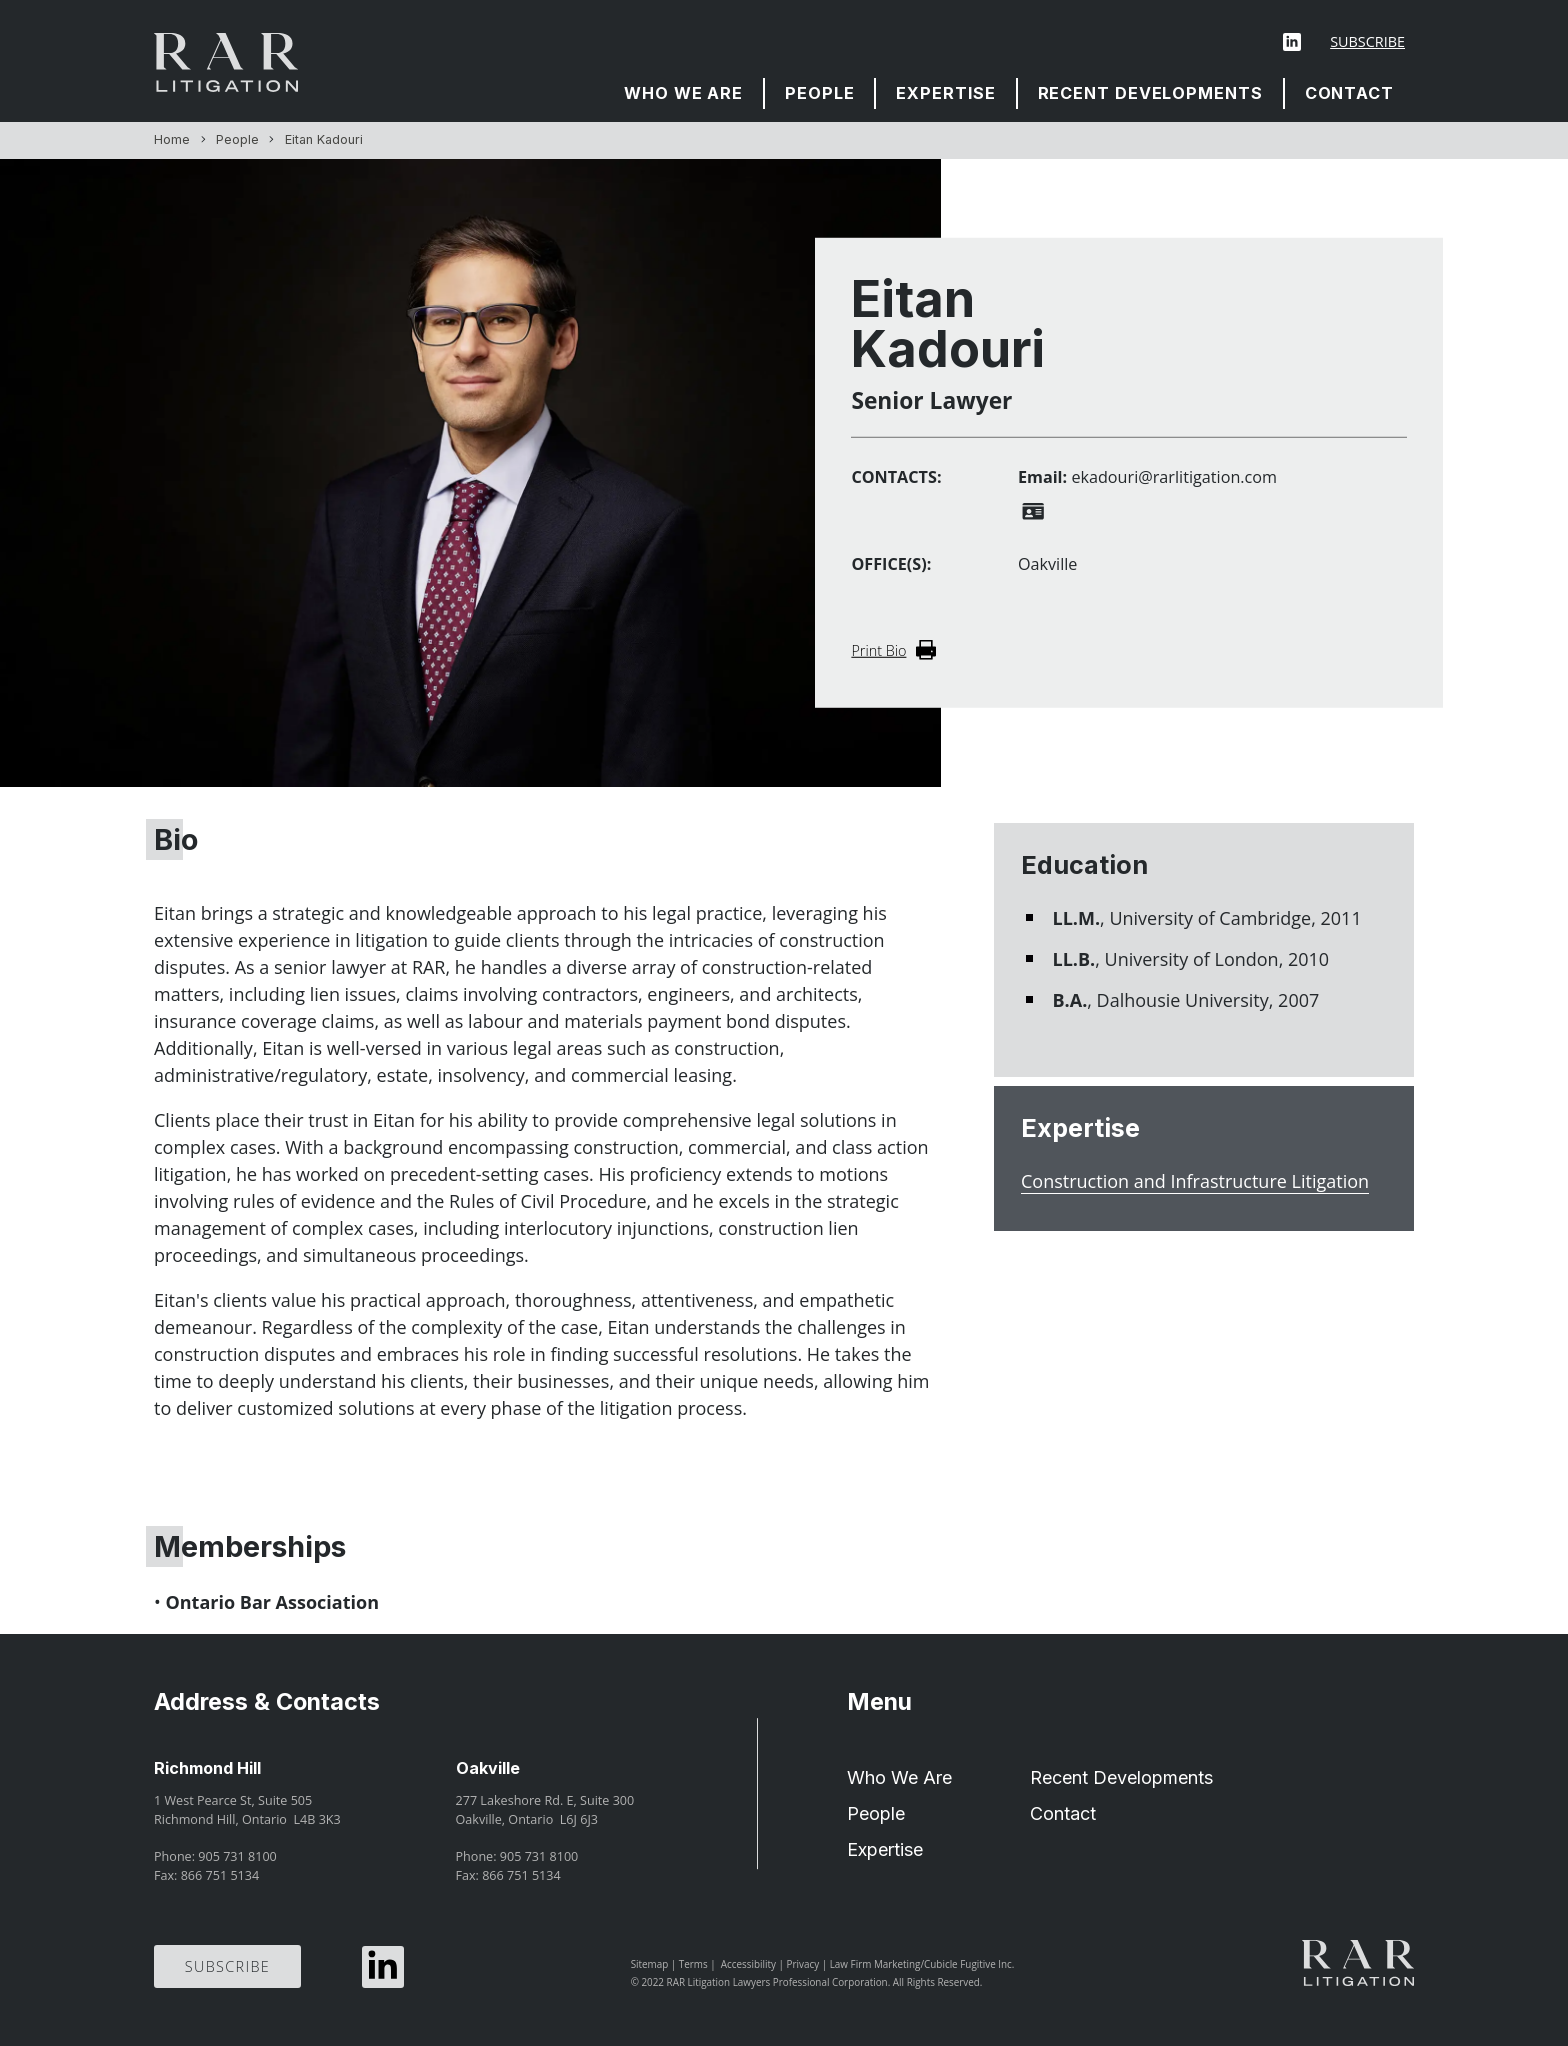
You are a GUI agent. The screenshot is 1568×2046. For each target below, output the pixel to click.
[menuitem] (684, 93)
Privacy (803, 1964)
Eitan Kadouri (324, 139)
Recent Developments (1150, 93)
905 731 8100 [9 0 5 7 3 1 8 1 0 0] (237, 1856)
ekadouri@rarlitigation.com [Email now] (1174, 477)
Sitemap (650, 1964)
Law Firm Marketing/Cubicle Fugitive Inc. (922, 1964)
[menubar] (1009, 93)
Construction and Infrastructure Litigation (1195, 1181)
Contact (1349, 93)
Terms (693, 1964)
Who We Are (683, 93)
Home (172, 139)
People (819, 93)
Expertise (945, 93)
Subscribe (1367, 41)
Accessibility (748, 1964)
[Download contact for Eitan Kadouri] (1033, 511)
